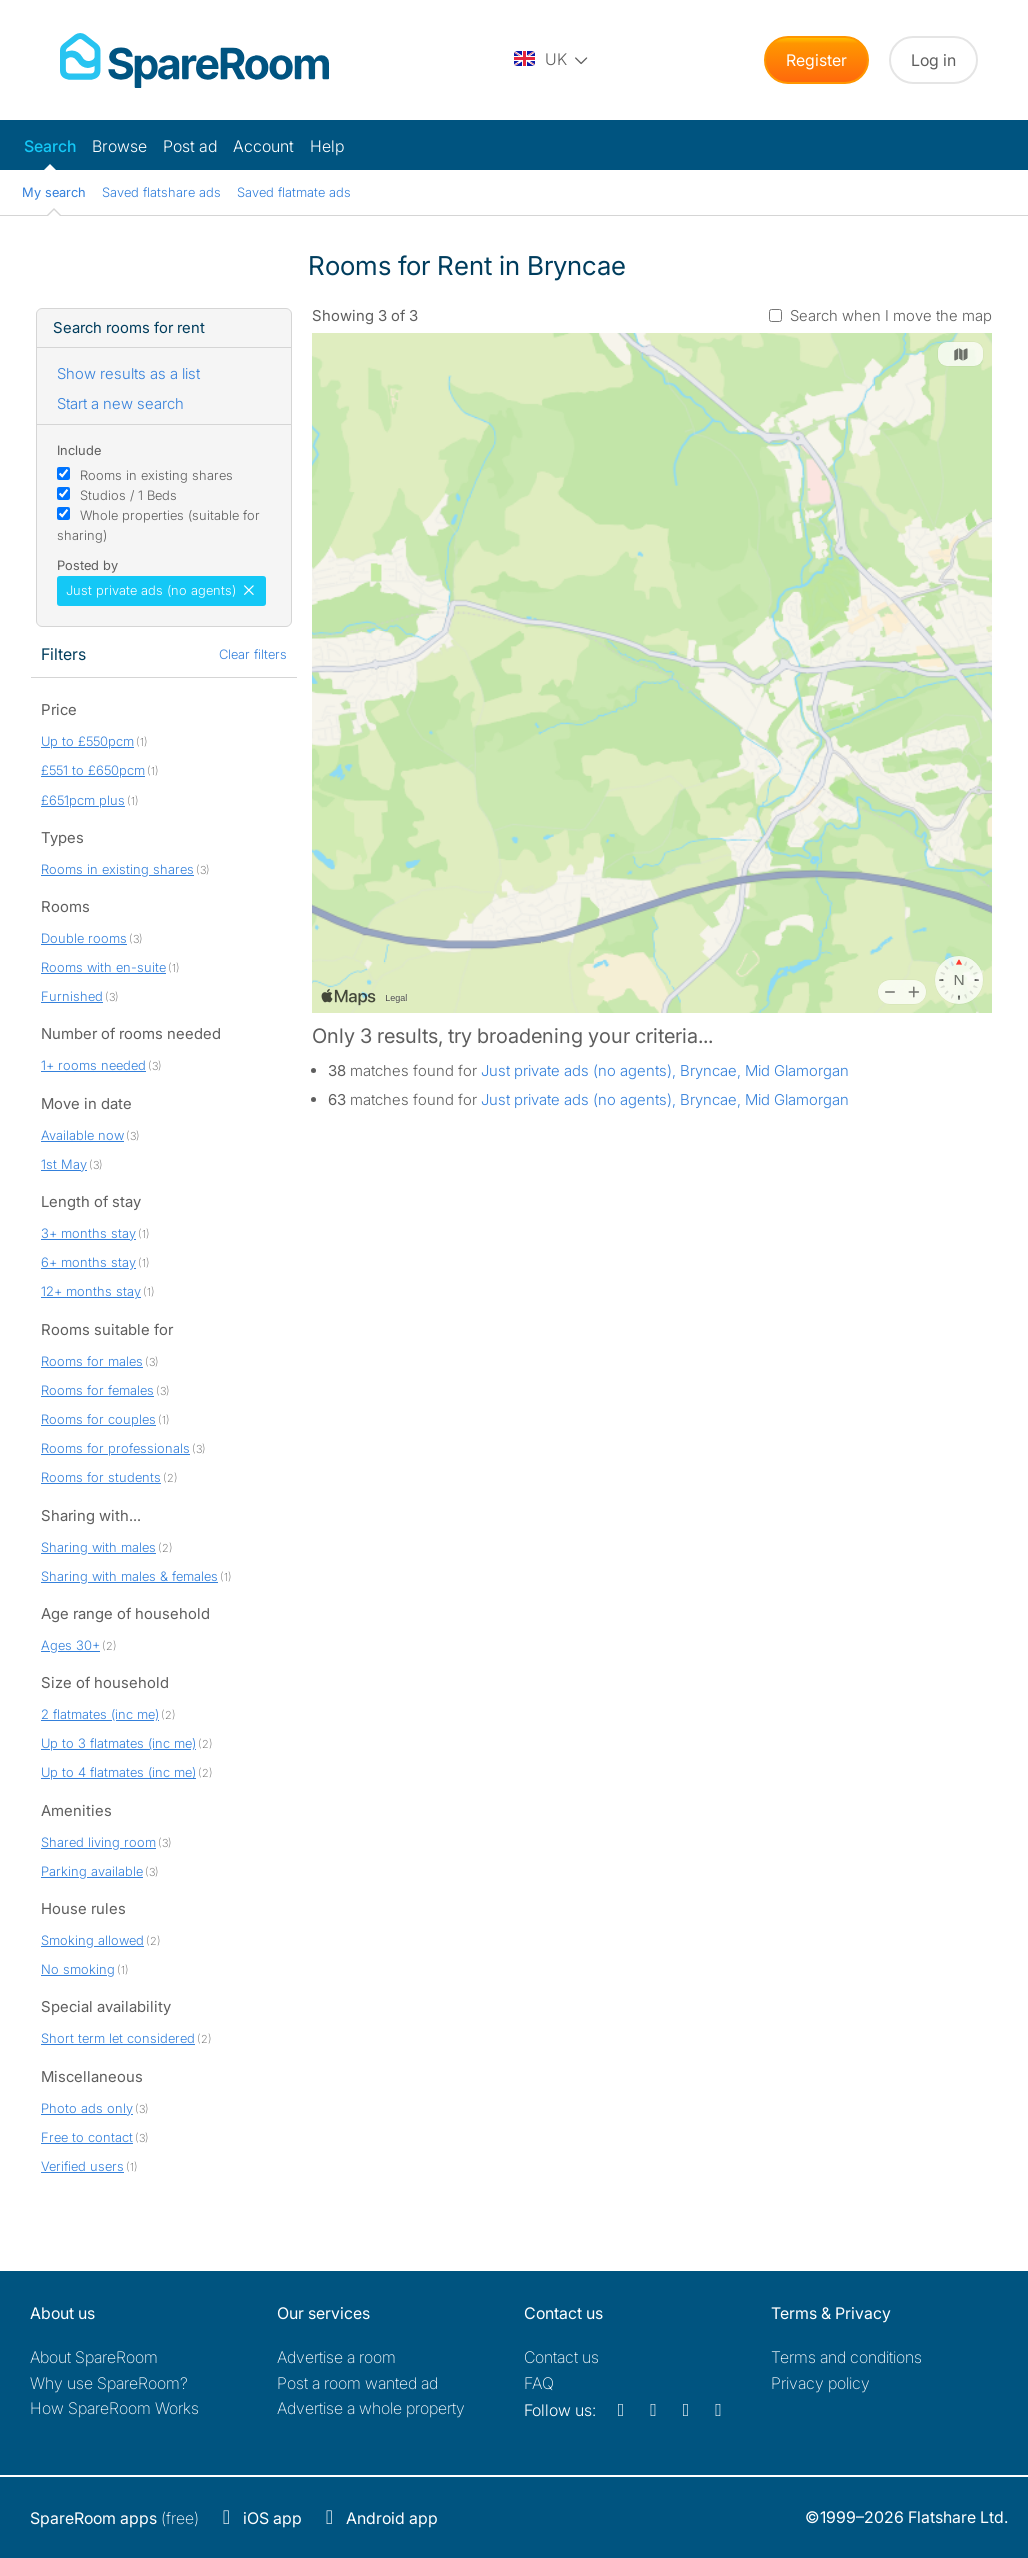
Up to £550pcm (87, 741)
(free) (114, 2518)
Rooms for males (92, 1361)
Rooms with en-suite (103, 967)
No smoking (78, 1969)
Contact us (561, 2357)
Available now (82, 1135)
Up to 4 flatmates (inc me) (118, 1772)
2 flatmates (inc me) (100, 1714)
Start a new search (120, 403)
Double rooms (84, 938)
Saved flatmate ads (294, 192)
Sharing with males (98, 1547)
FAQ (539, 2383)
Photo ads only (87, 2108)
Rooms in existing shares (156, 475)
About (94, 2357)
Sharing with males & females (129, 1576)
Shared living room (98, 1842)
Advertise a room (336, 2357)
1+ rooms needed (93, 1065)
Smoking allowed (92, 1940)
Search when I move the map (891, 315)
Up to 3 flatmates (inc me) (118, 1743)
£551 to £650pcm (93, 770)
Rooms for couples (98, 1419)
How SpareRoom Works (114, 2408)
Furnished (72, 996)
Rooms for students (101, 1477)
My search (54, 192)
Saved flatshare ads (161, 192)
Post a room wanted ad (357, 2383)
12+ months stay (91, 1291)
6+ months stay (88, 1262)
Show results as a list (128, 373)
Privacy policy (820, 2383)
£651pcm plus (83, 800)
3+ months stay (88, 1233)
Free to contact (87, 2137)
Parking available (92, 1871)
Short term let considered (118, 2038)
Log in (933, 60)
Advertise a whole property (371, 2408)
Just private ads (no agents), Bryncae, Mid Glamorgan (665, 1070)
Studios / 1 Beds (128, 495)
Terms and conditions (846, 2357)
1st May (64, 1164)
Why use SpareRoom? (109, 2383)
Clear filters (253, 654)
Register (816, 60)
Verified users (82, 2166)
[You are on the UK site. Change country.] (552, 60)
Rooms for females (97, 1390)
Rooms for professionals (115, 1448)
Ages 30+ (70, 1645)
